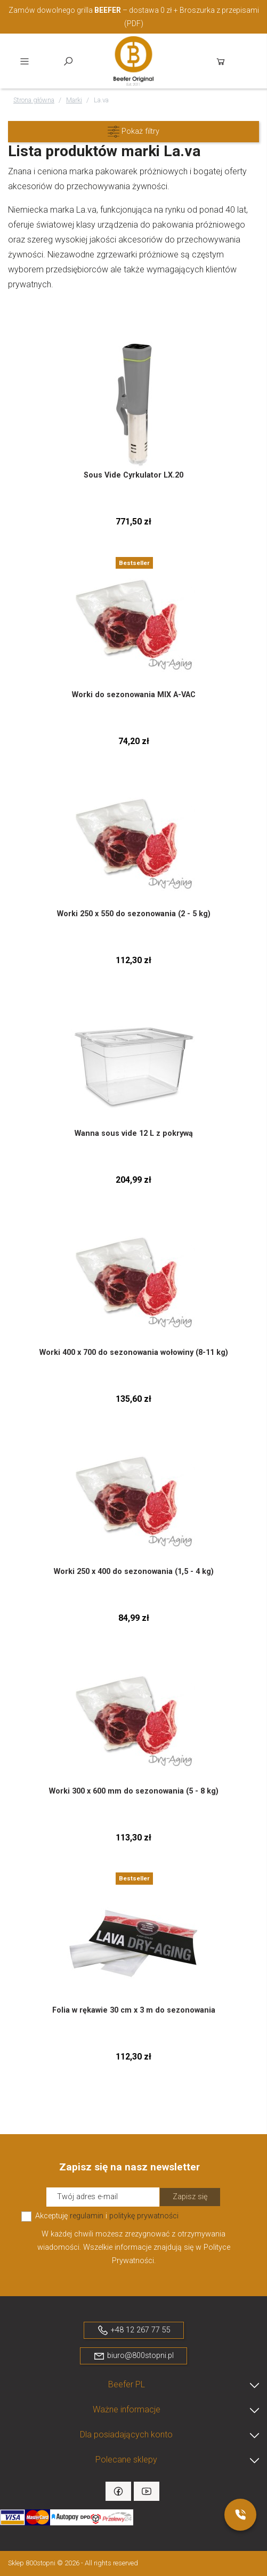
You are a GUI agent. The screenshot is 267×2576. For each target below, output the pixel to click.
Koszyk (220, 61)
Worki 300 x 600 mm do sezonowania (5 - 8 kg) (134, 1791)
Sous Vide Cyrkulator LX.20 (133, 475)
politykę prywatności (144, 2215)
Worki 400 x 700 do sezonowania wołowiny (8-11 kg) (133, 1352)
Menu (24, 61)
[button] (133, 131)
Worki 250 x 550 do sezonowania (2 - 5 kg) (134, 913)
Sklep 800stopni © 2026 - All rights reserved (73, 2563)
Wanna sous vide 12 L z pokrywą (134, 1133)
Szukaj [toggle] (68, 61)
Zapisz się (190, 2196)
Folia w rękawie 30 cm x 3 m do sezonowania (133, 2010)
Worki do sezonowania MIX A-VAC (134, 694)
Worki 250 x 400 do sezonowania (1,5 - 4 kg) (134, 1571)
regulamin (86, 2215)
